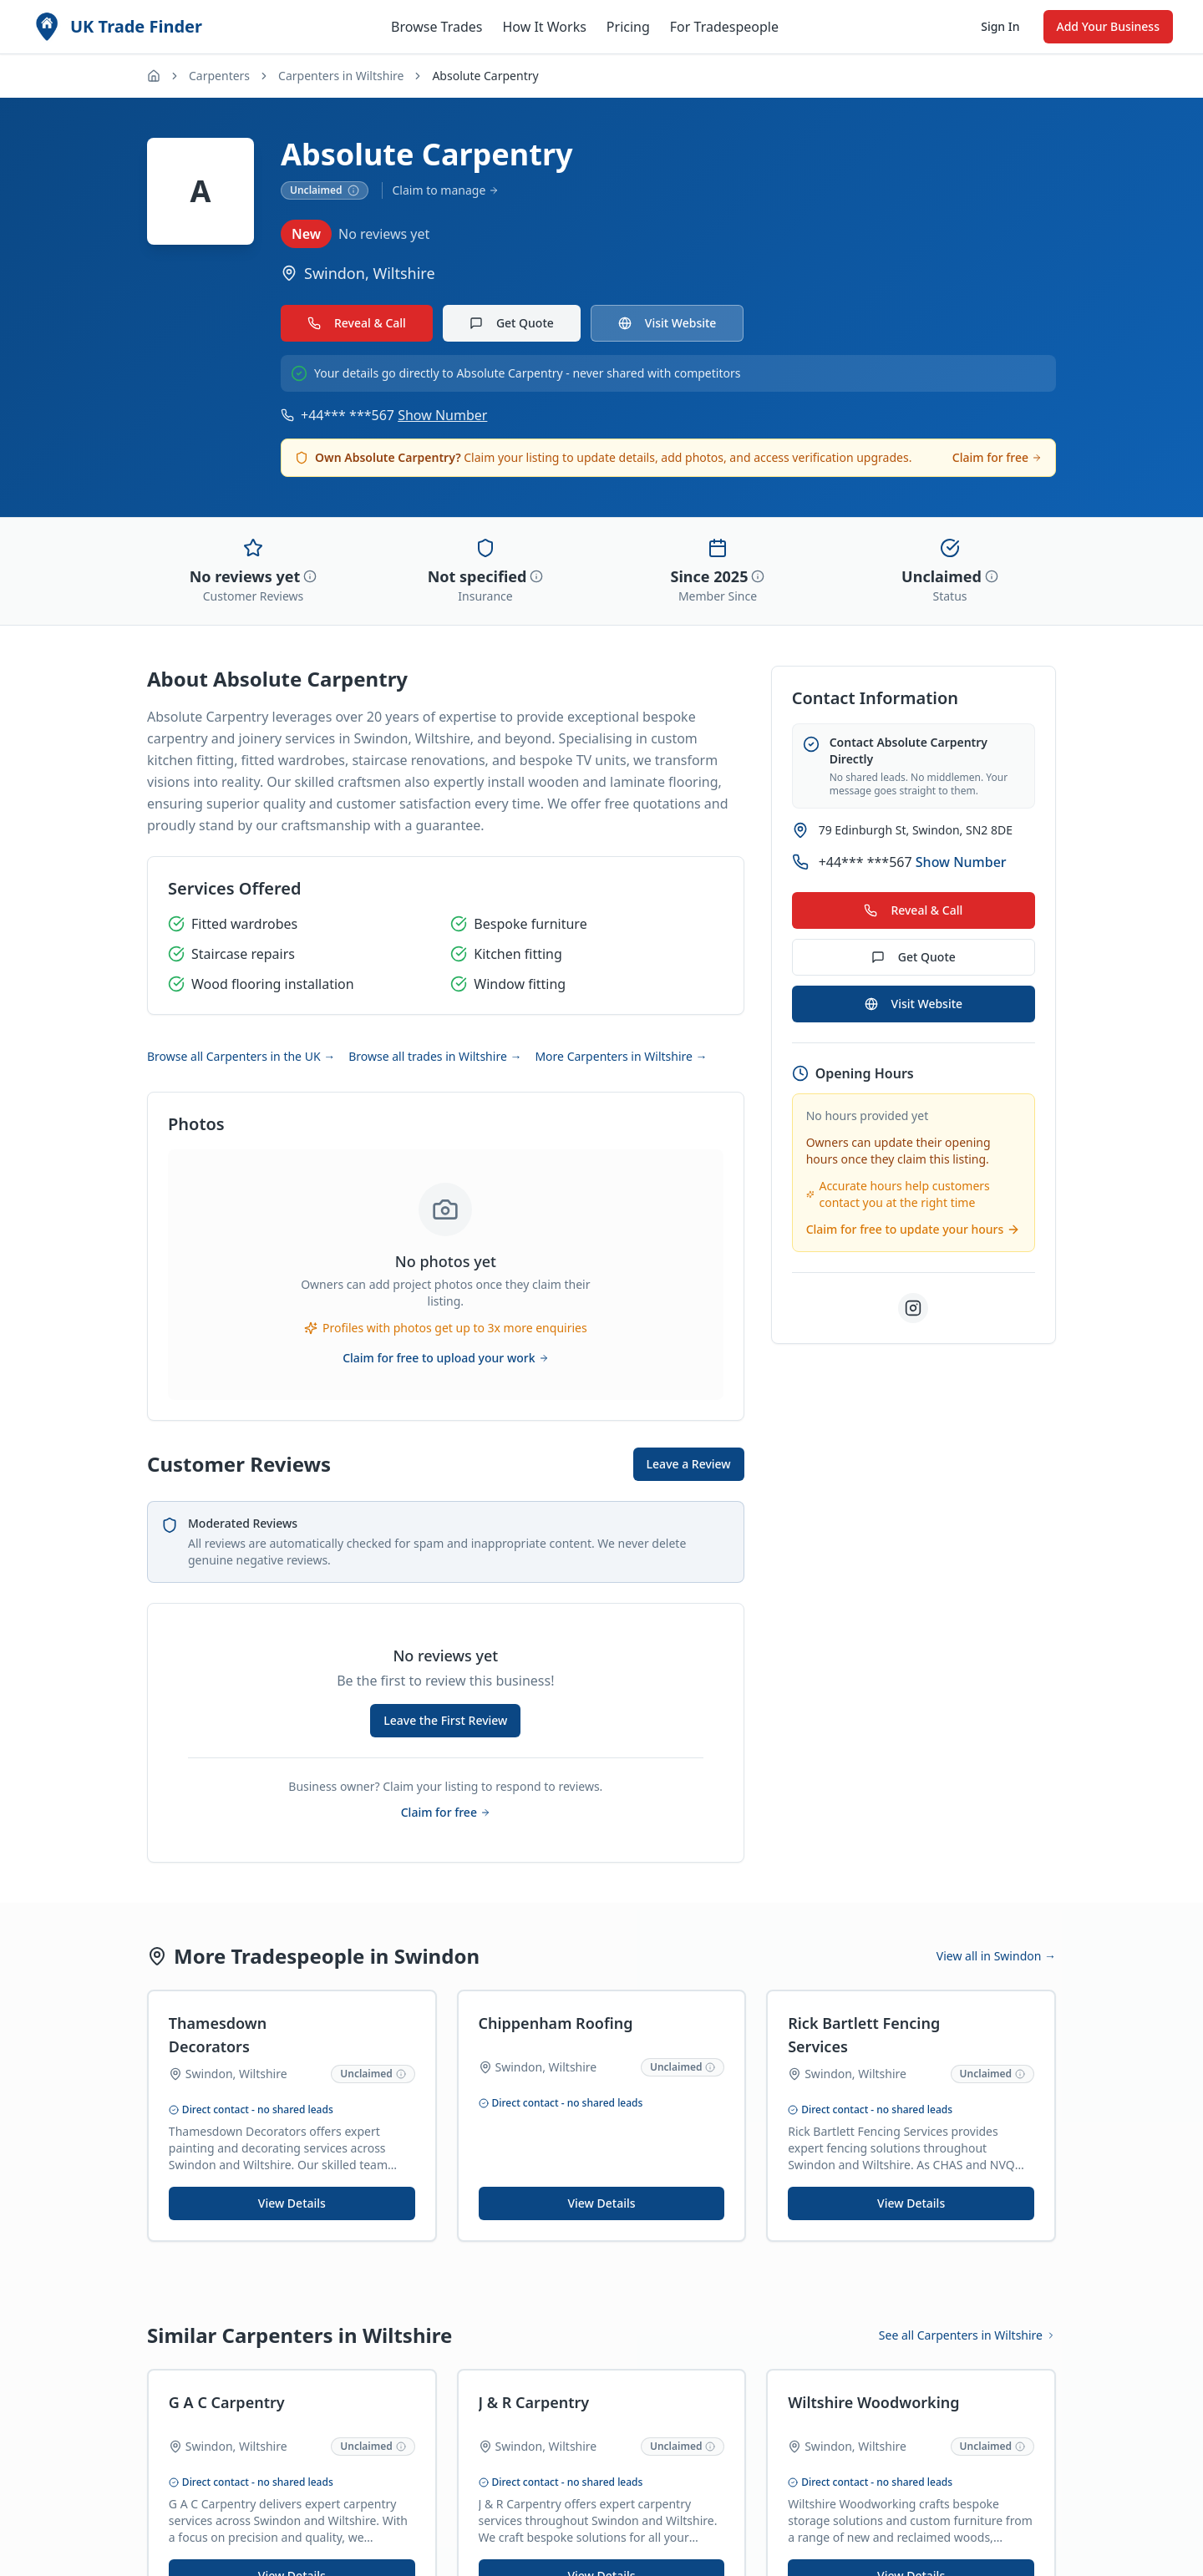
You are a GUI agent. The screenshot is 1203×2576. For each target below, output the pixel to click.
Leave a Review (689, 1464)
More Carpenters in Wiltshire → (621, 1056)
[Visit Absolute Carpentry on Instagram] (913, 1308)
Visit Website (667, 323)
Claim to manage (446, 190)
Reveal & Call (356, 323)
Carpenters (219, 76)
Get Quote (512, 323)
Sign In (1000, 26)
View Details (292, 2203)
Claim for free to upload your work (445, 1358)
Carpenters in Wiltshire (341, 76)
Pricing (628, 27)
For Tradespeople (724, 27)
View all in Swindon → (996, 1956)
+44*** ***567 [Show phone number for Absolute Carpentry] (394, 415)
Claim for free (997, 457)
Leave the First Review (445, 1720)
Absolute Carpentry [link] (485, 76)
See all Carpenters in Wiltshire (967, 2335)
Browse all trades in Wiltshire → (434, 1056)
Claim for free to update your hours (913, 1229)
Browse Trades (436, 27)
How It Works (544, 27)
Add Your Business (1108, 26)
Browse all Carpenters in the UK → (241, 1056)
